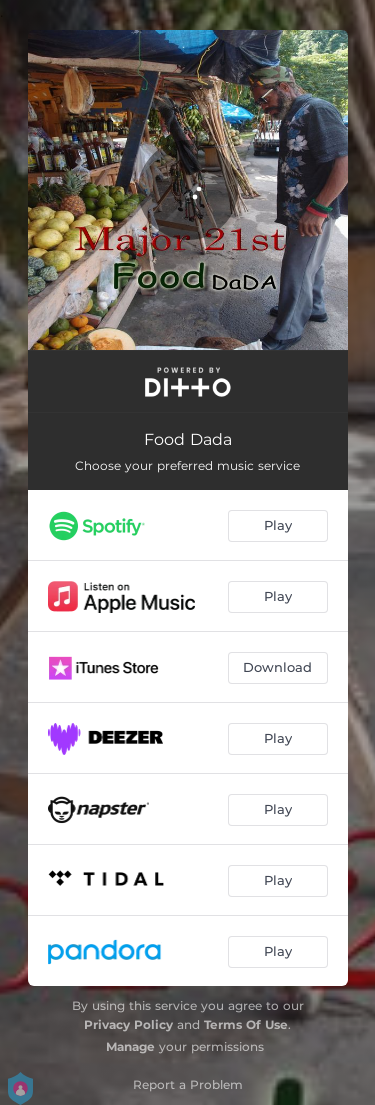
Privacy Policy (128, 1024)
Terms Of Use (246, 1024)
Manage (130, 1046)
